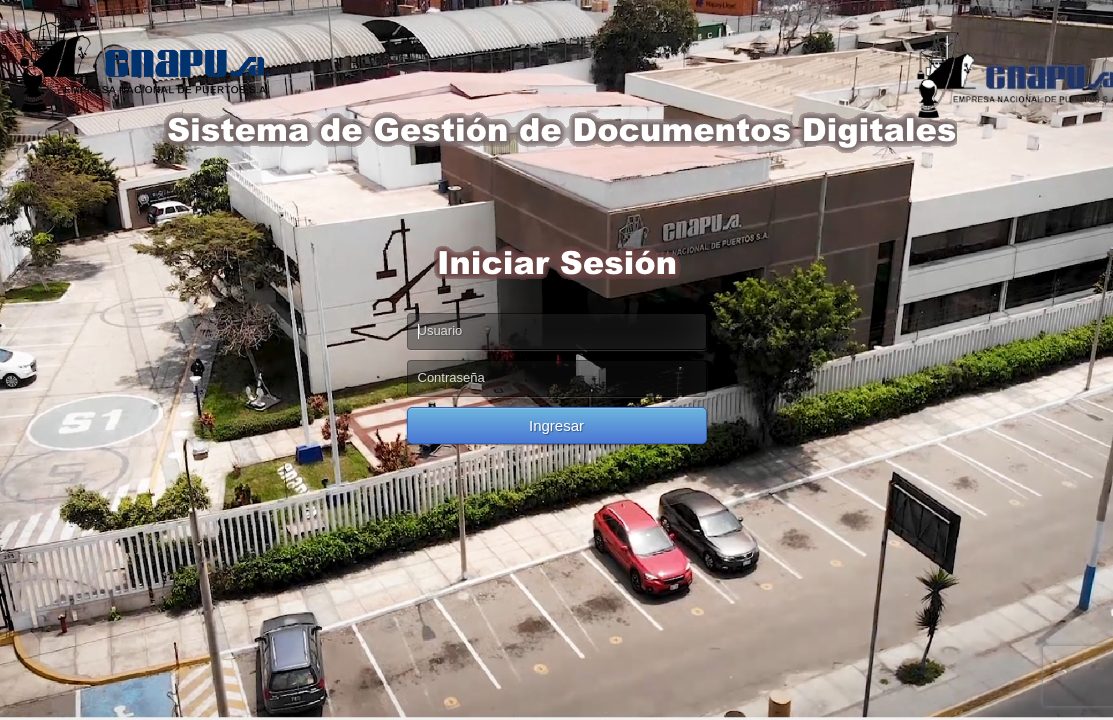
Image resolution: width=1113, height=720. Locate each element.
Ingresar (556, 425)
